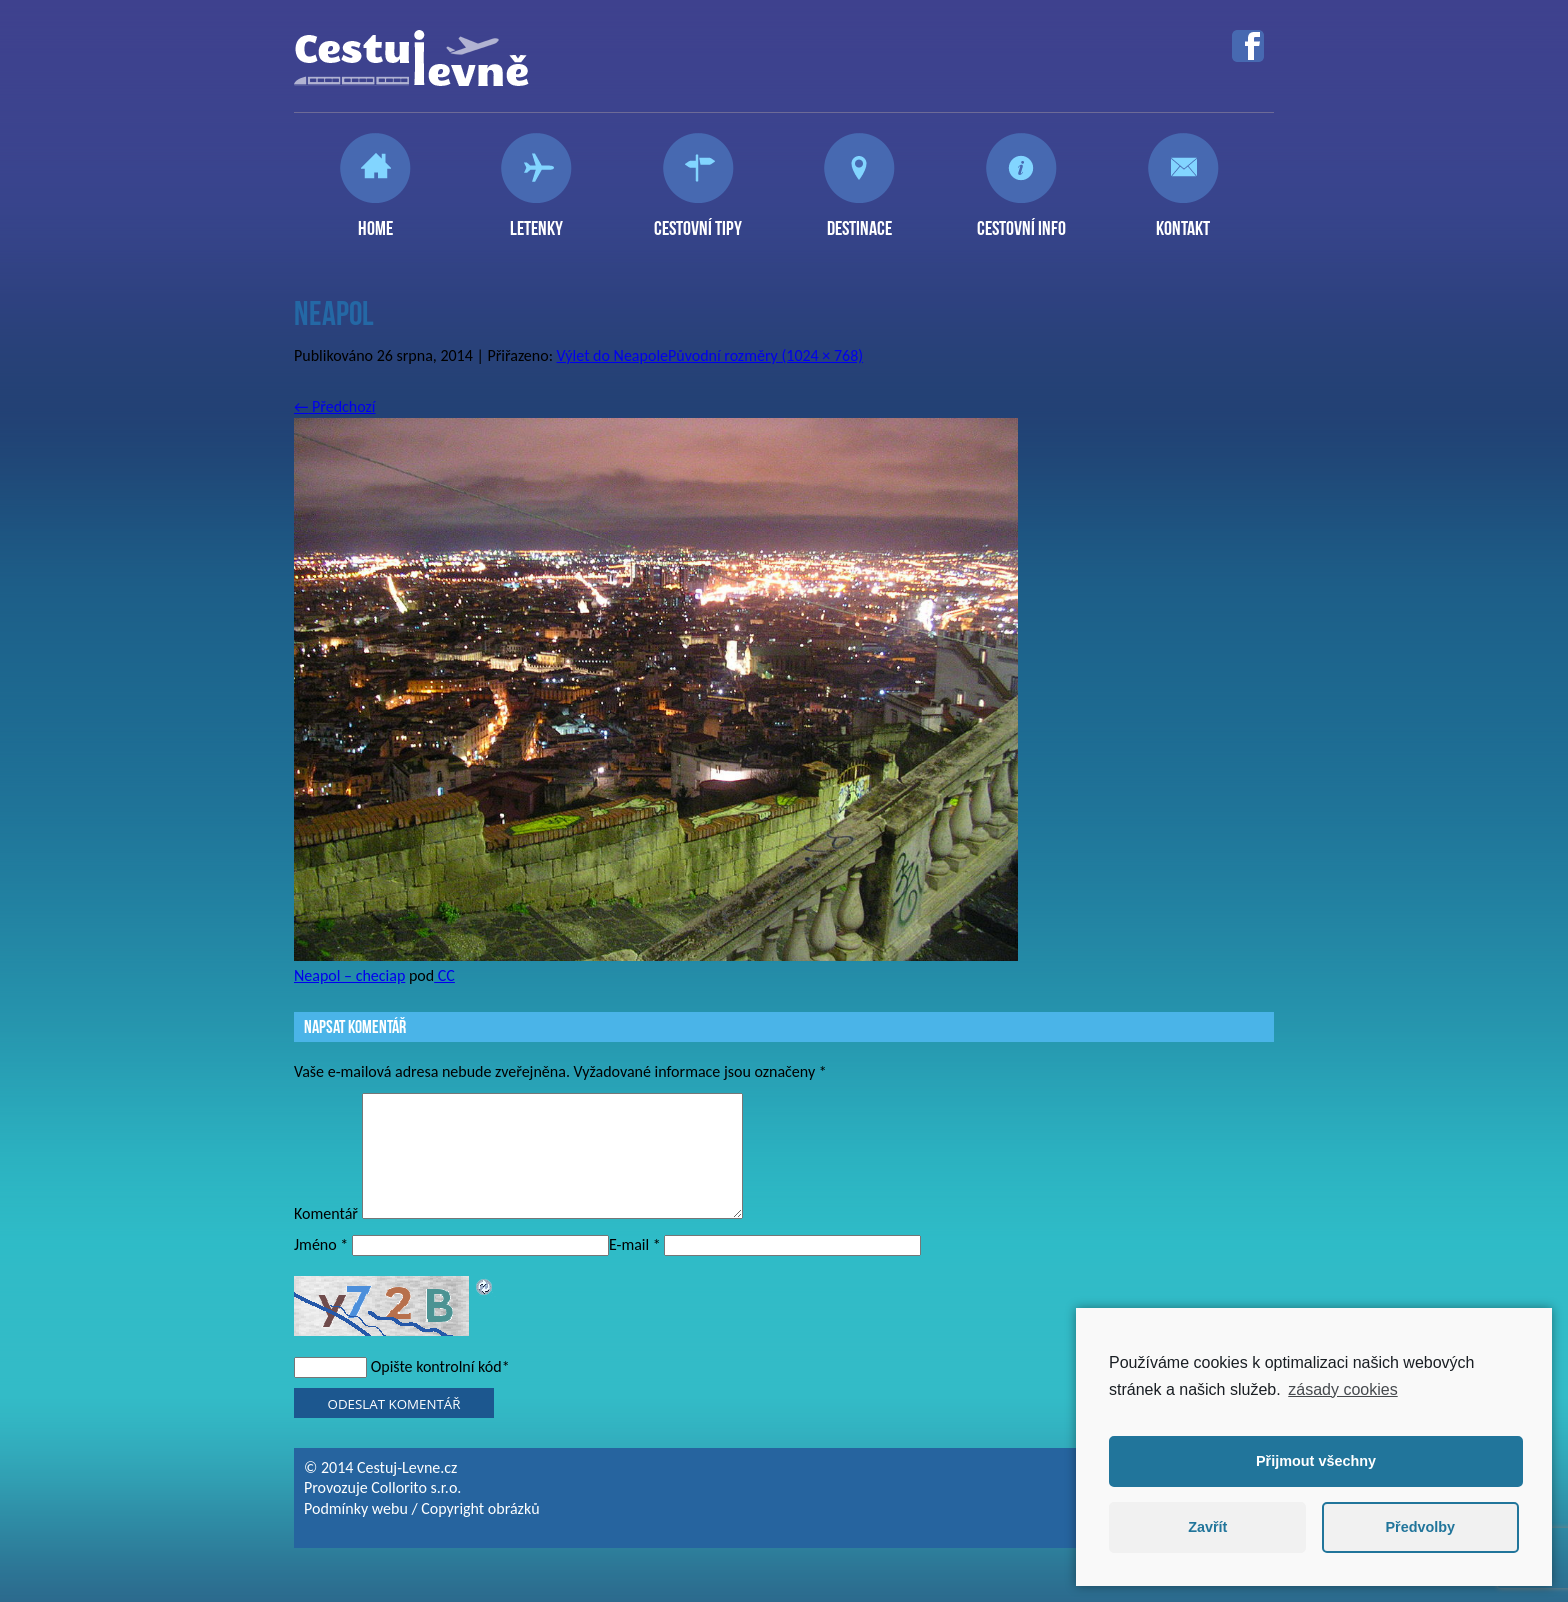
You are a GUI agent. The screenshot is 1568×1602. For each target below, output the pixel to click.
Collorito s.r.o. (416, 1511)
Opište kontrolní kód (436, 1390)
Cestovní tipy (698, 220)
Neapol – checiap (349, 975)
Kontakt (1183, 220)
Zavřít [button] (1207, 1527)
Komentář (326, 1237)
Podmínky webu (356, 1532)
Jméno (321, 1268)
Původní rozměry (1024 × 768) (765, 355)
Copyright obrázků (480, 1532)
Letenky (536, 220)
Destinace (859, 220)
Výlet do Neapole (612, 355)
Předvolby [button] (1420, 1527)
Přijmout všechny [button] (1316, 1461)
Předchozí (335, 406)
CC (444, 975)
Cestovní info (1021, 220)
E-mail (635, 1268)
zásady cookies (1342, 1389)
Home (375, 220)
